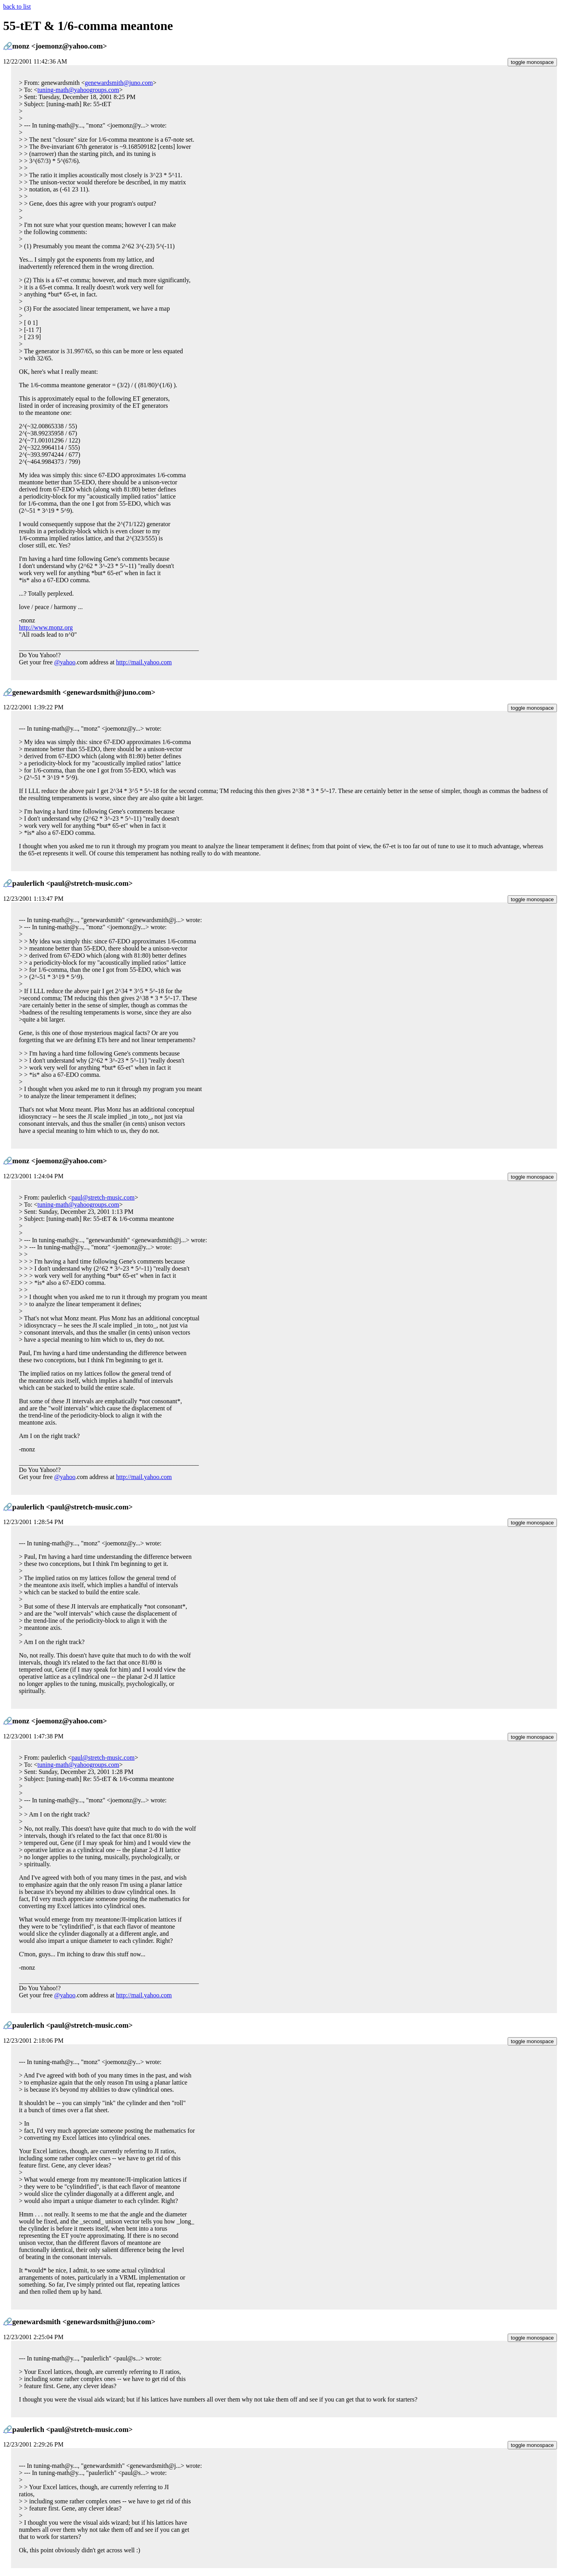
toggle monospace (532, 62)
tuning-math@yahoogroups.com (78, 89)
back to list (17, 6)
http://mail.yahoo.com (144, 662)
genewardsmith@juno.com (119, 82)
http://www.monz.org (46, 627)
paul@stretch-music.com (103, 1197)
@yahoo (64, 662)
